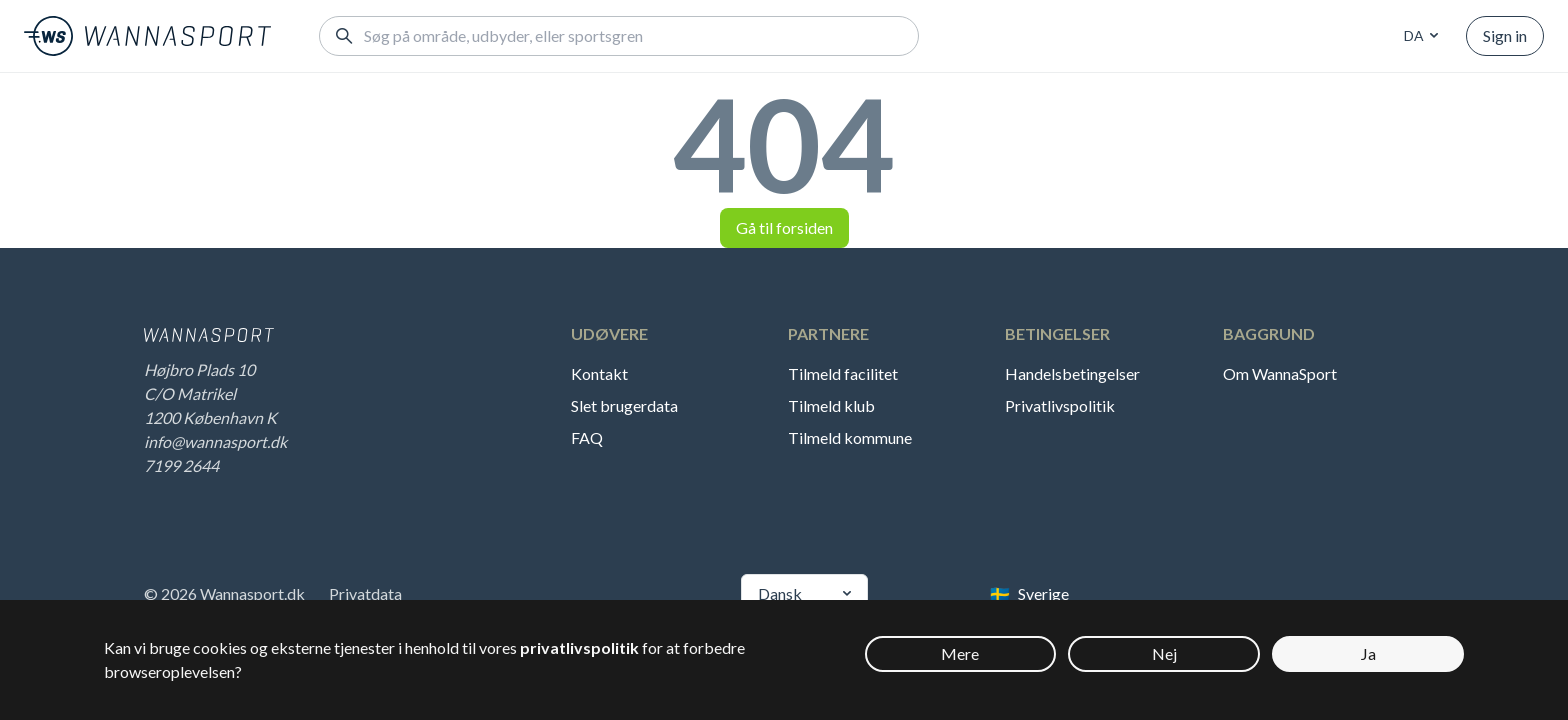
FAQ (587, 437)
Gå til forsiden (784, 227)
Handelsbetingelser (1072, 373)
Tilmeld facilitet (843, 373)
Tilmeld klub (831, 405)
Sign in (1505, 35)
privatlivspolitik (579, 647)
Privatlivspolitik (1060, 405)
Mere (960, 653)
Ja (1368, 653)
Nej (1164, 653)
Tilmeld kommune (850, 437)
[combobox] (1418, 36)
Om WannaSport (1280, 373)
